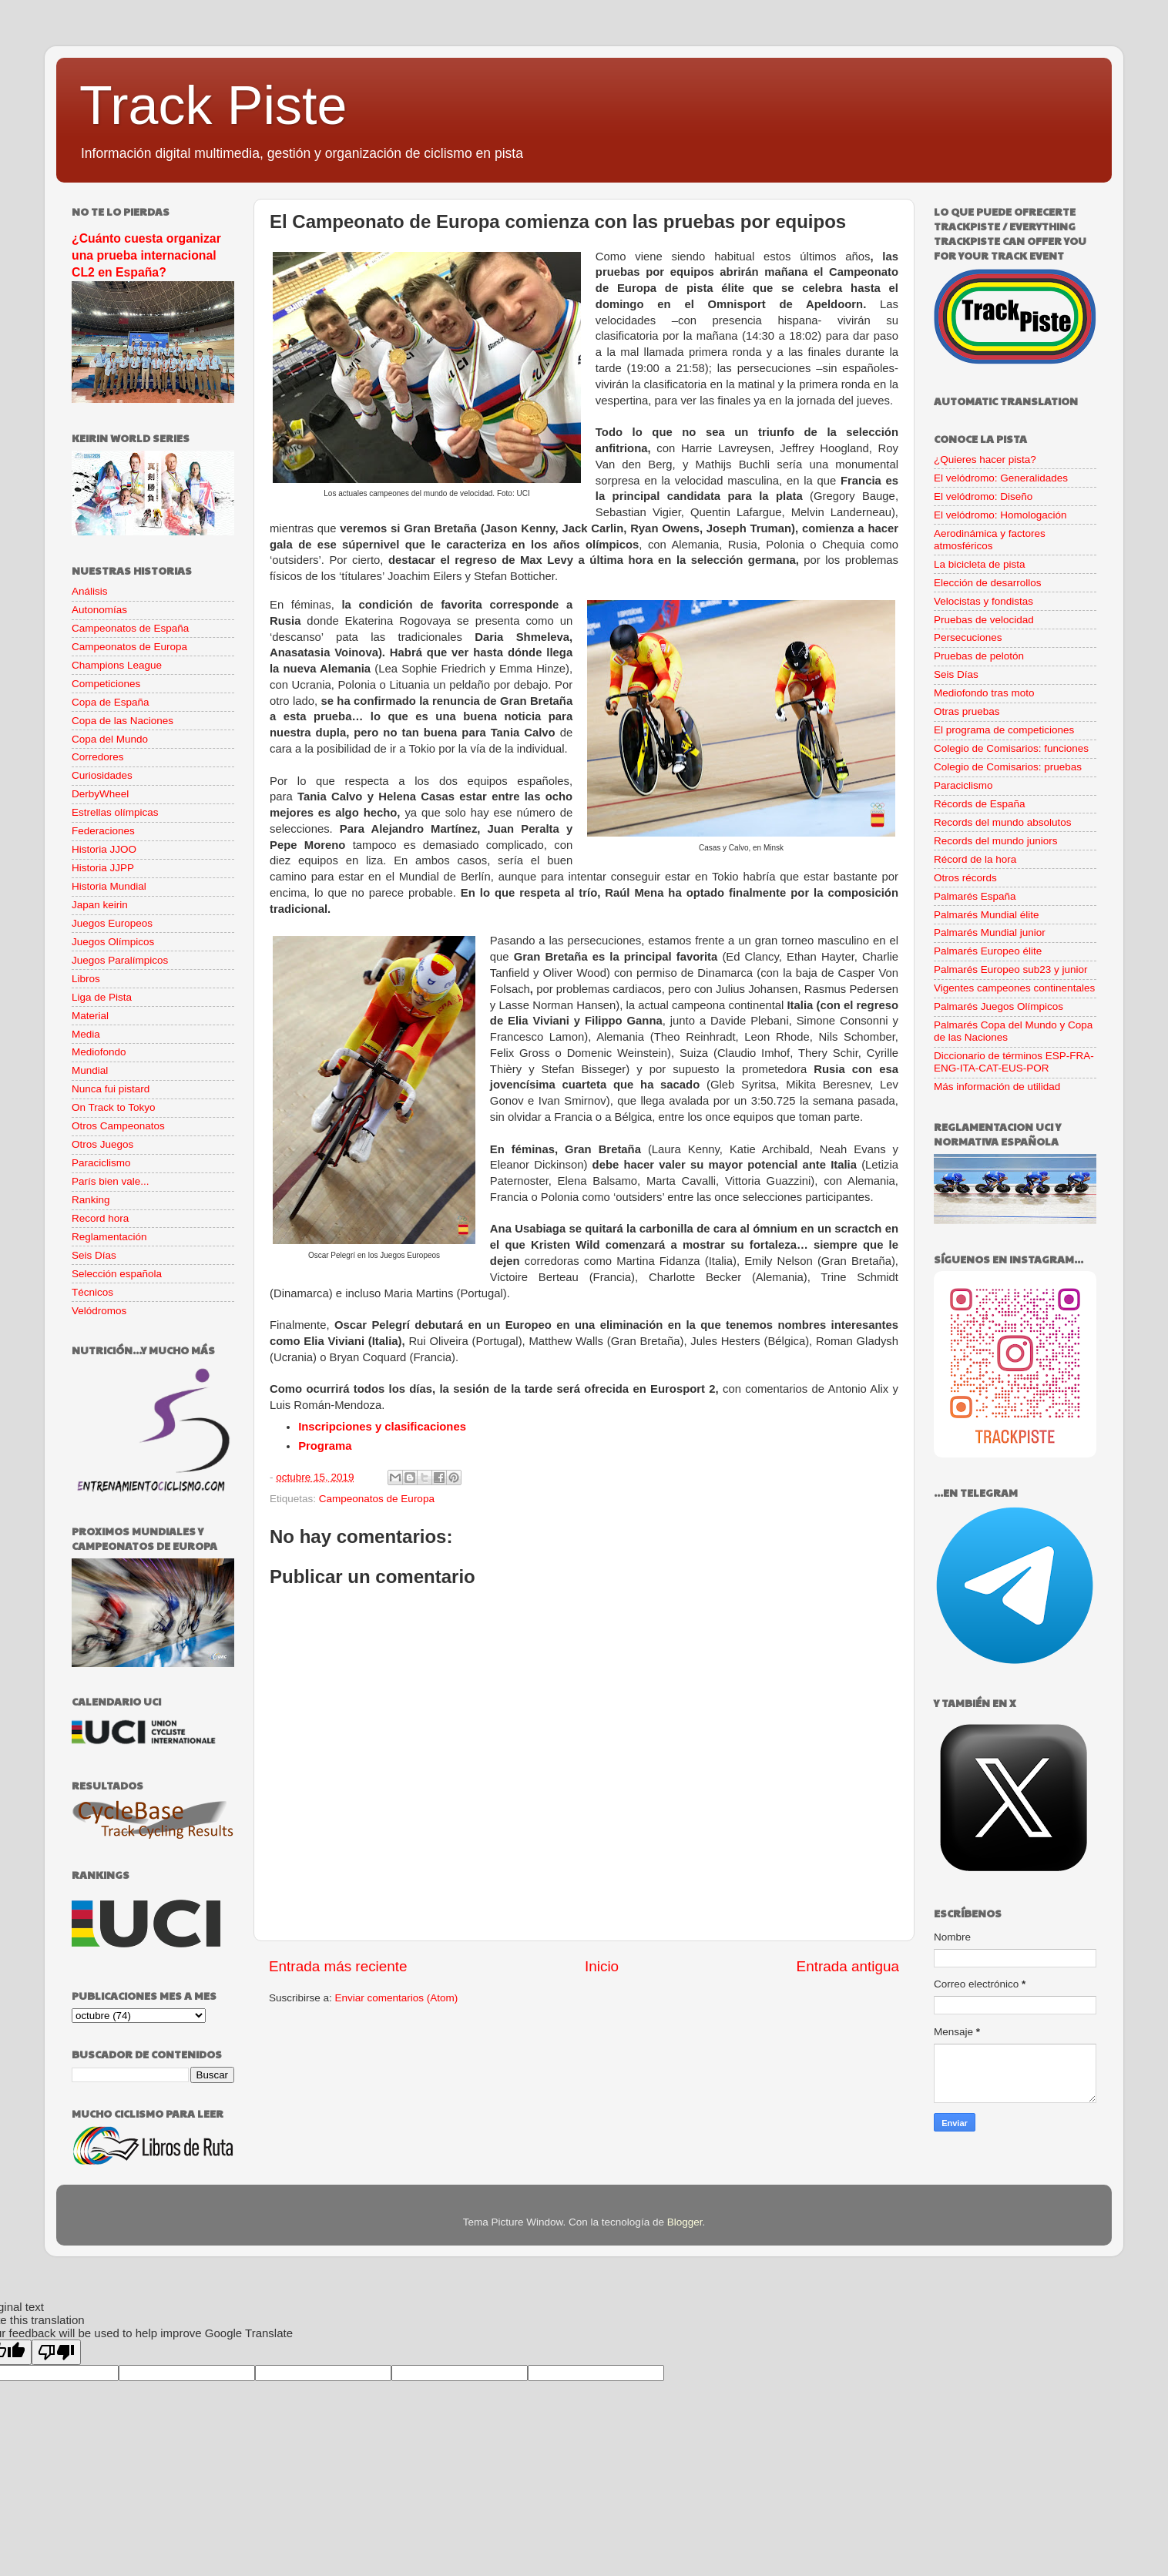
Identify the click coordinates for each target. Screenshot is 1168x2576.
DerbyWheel (100, 794)
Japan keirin (100, 905)
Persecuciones (968, 637)
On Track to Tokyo (114, 1107)
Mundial (90, 1070)
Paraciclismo (101, 1163)
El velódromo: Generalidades (1001, 478)
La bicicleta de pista (979, 564)
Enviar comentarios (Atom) (396, 1998)
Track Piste (213, 105)
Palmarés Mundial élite (986, 915)
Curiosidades (102, 775)
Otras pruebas (967, 711)
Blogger (685, 2222)
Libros (86, 978)
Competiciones (106, 683)
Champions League (117, 665)
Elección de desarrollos (988, 583)
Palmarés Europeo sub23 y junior (1011, 969)
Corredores (98, 757)
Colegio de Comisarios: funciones (1011, 748)
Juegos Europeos (112, 923)
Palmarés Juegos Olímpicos (998, 1006)
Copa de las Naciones (122, 720)
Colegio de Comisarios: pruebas (1008, 767)
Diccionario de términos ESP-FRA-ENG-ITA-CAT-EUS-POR (1014, 1062)
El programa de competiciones (1004, 730)
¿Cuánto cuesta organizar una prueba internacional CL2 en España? (146, 255)
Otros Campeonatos (118, 1126)
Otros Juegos (102, 1144)
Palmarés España (975, 896)
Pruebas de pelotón (979, 656)
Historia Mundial (109, 886)
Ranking (91, 1200)
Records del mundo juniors (996, 841)
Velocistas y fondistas (983, 601)
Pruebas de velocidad (984, 620)
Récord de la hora (975, 859)
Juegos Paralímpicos (120, 960)
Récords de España (979, 804)
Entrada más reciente (338, 1966)
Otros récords (965, 878)
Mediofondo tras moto (984, 693)
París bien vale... (110, 1181)
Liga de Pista (102, 997)
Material (90, 1015)
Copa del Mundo (110, 739)
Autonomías (99, 609)
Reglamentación (109, 1237)
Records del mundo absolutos (1003, 822)
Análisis (90, 591)
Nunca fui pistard (110, 1089)
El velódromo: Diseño (983, 496)
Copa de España (110, 702)
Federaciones (103, 831)
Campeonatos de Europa (377, 1498)
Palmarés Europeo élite (988, 951)
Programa (324, 1446)
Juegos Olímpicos (113, 942)
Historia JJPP (103, 868)
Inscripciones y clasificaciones (382, 1426)
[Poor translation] (56, 2352)
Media (86, 1034)
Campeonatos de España (130, 628)
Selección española (117, 1274)
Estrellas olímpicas (115, 812)
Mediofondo (99, 1052)
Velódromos (99, 1311)
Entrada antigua (848, 1966)
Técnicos (92, 1292)
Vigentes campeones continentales (1014, 988)
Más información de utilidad (997, 1086)
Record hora (100, 1218)
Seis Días (94, 1255)
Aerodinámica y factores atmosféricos (989, 540)
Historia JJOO (104, 849)
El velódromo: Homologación (1000, 515)
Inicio (602, 1966)
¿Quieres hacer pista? (985, 459)
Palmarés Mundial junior (989, 932)
